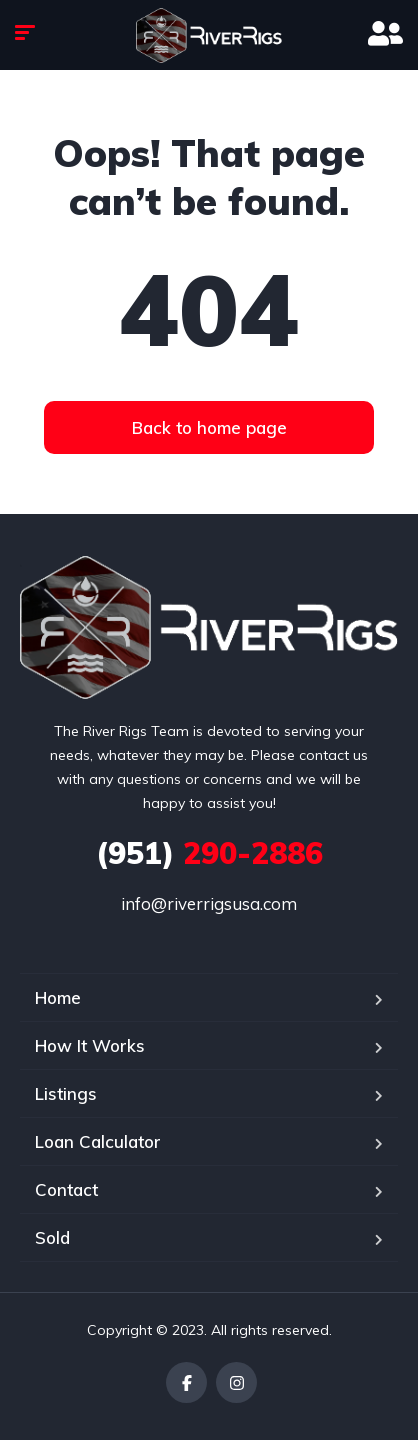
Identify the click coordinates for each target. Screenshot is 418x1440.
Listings (66, 1093)
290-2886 (209, 853)
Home (58, 997)
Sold (52, 1237)
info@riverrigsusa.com (209, 903)
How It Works (90, 1045)
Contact (66, 1189)
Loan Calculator (98, 1141)
